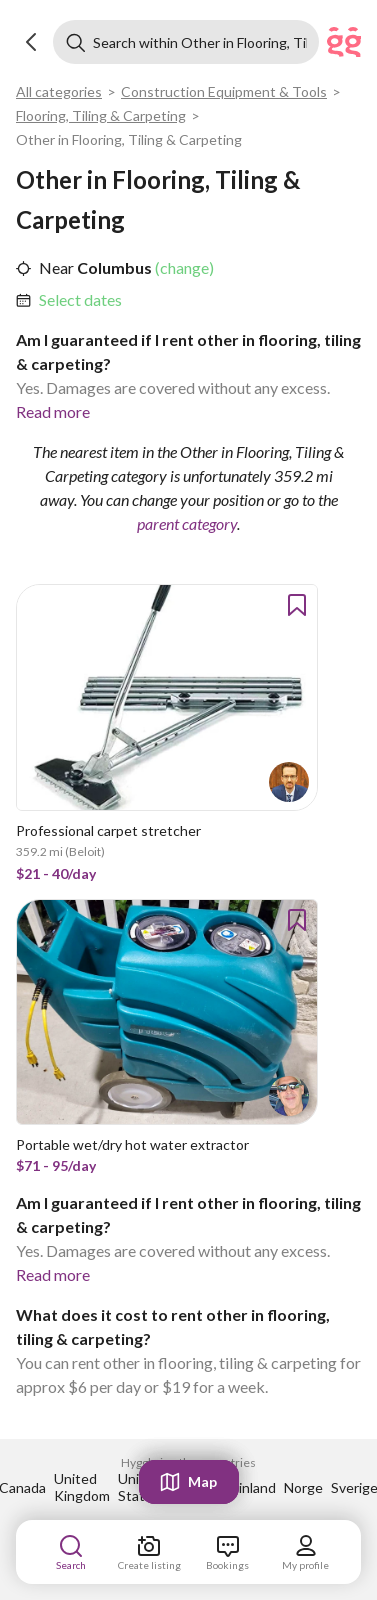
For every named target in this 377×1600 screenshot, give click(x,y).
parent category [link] (187, 523)
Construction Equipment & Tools (224, 91)
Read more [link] (53, 411)
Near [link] (56, 267)
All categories (59, 91)
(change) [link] (183, 267)
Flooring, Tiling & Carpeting (101, 115)
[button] (32, 42)
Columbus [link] (113, 267)
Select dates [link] (80, 299)
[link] (80, 300)
